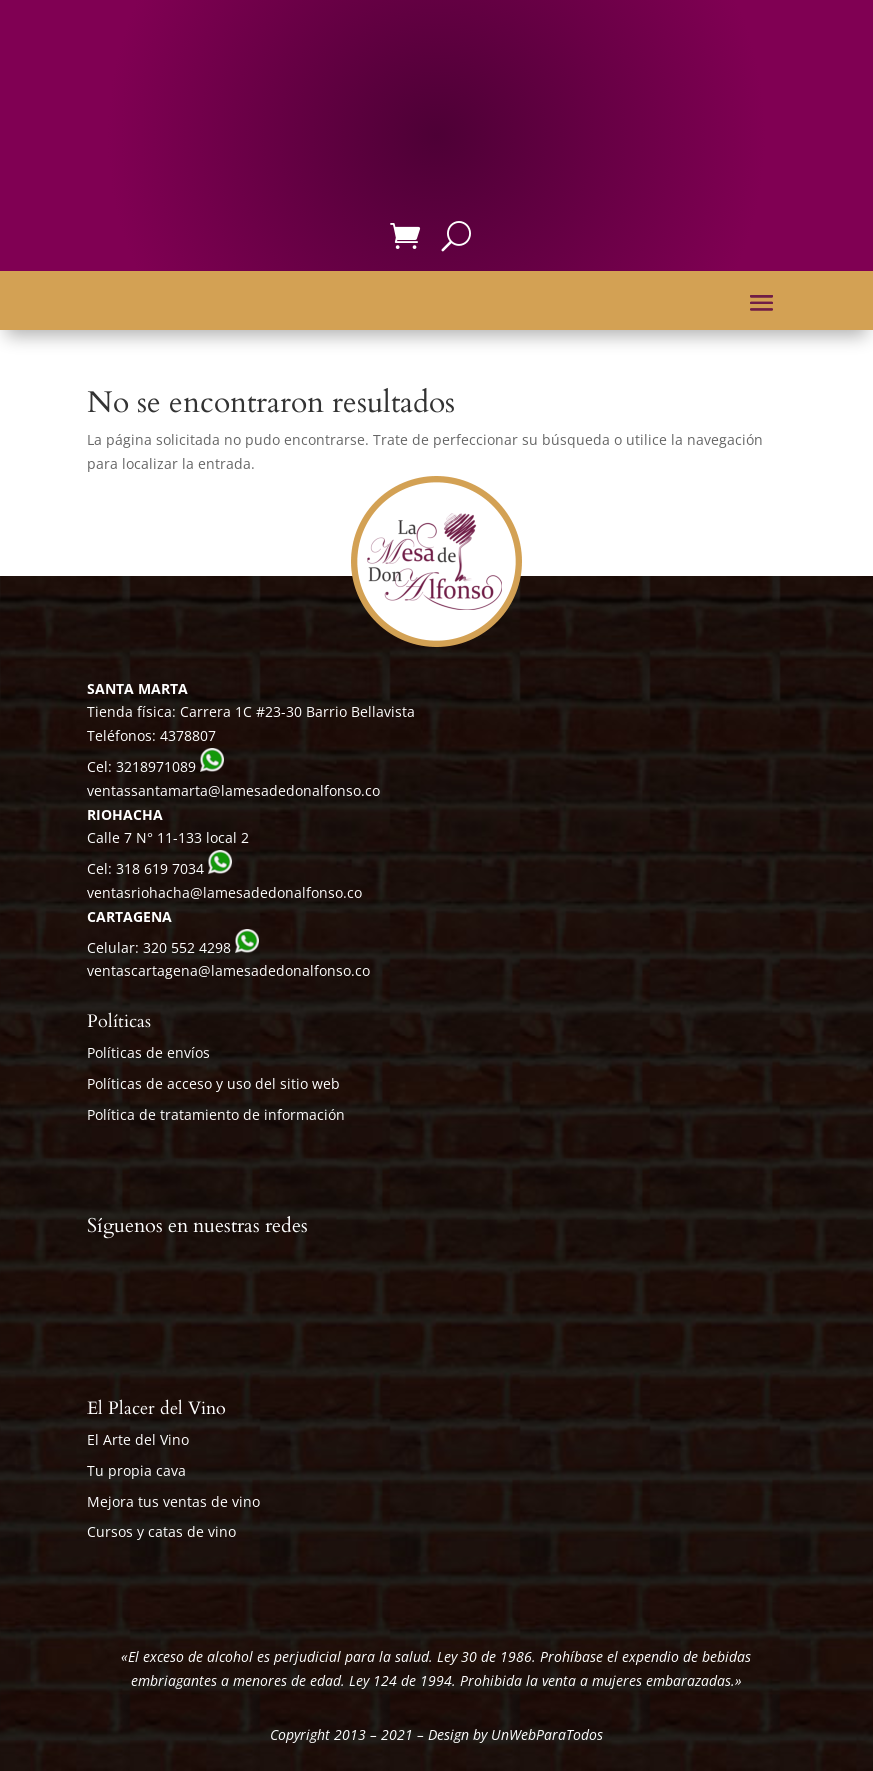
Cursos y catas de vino (161, 1531)
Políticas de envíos (148, 1052)
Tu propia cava (136, 1470)
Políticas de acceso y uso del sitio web (213, 1083)
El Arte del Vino (138, 1439)
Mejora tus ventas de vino (173, 1501)
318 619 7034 (160, 868)
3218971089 (156, 766)
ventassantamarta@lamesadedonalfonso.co (233, 790)
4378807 (188, 735)
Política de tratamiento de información (216, 1114)
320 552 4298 (187, 947)
